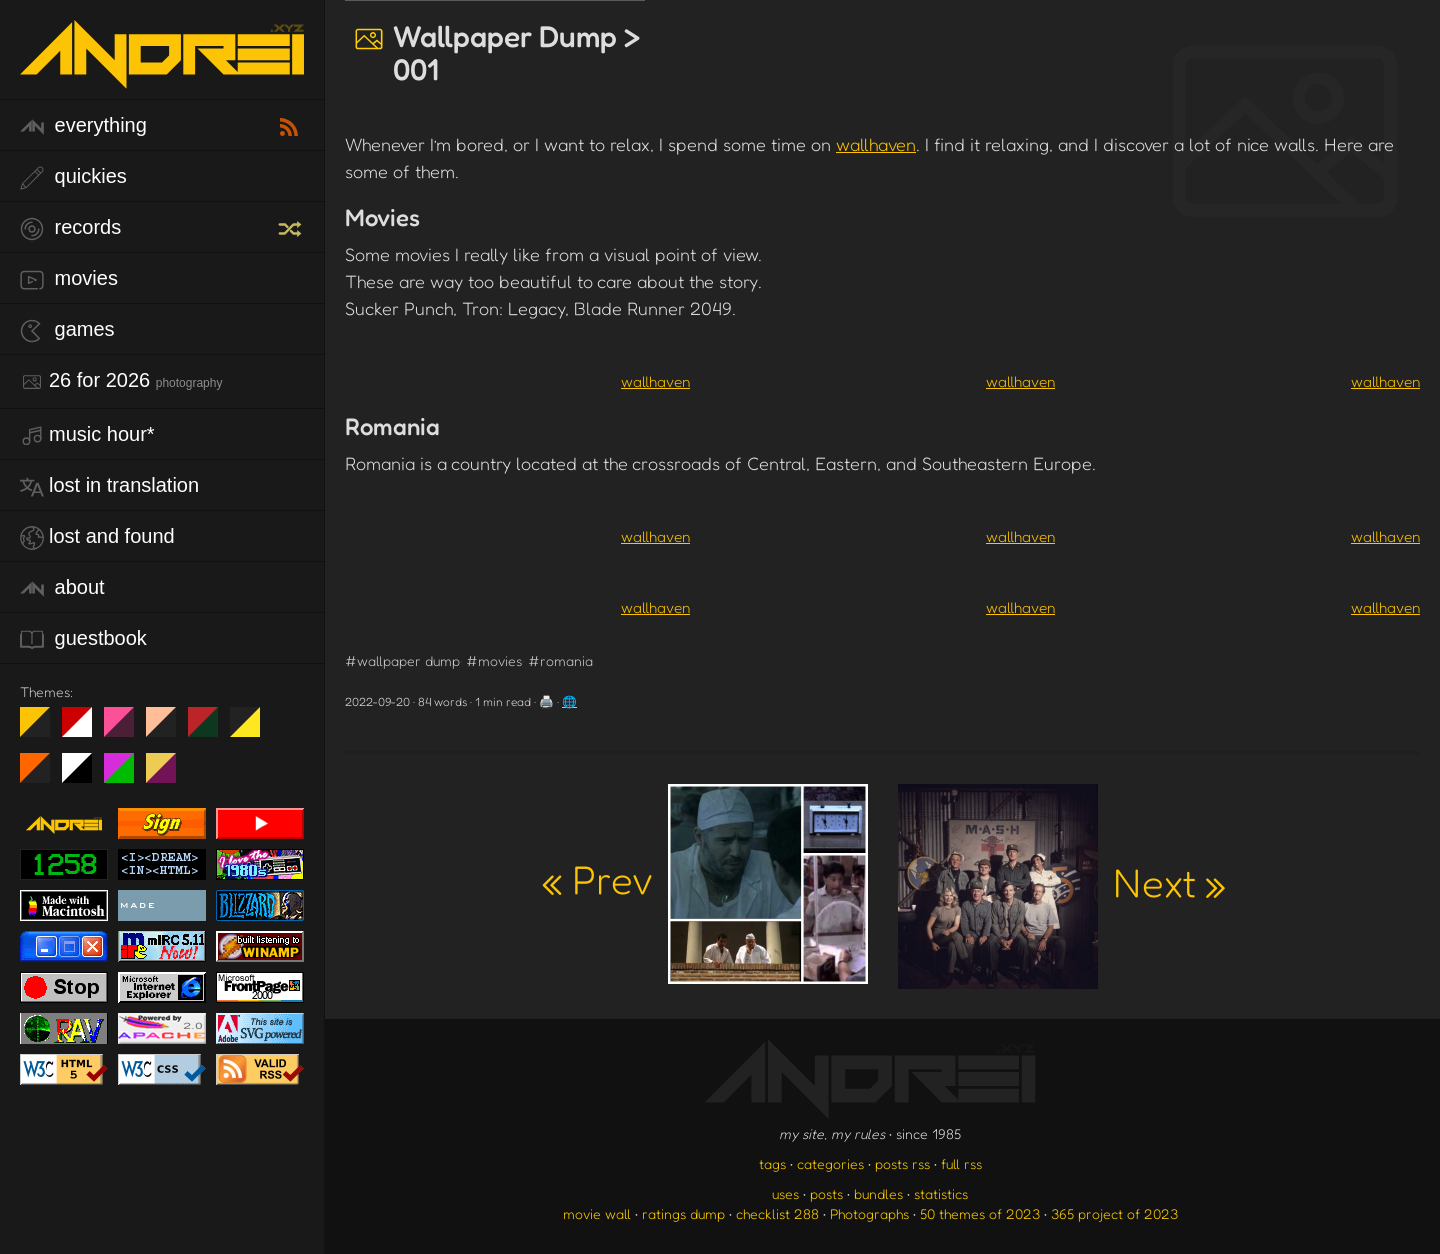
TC (168, 776)
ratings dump (683, 1213)
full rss (961, 1163)
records (70, 228)
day (84, 730)
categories (830, 1163)
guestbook (83, 639)
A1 (126, 776)
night (42, 730)
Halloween (42, 776)
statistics (941, 1193)
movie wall (597, 1213)
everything (83, 126)
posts (826, 1193)
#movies (494, 660)
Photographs (869, 1213)
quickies (73, 177)
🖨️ (546, 701)
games (67, 330)
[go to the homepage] (162, 75)
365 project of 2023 (1114, 1213)
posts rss (902, 1163)
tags (772, 1163)
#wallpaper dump (402, 660)
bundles (878, 1193)
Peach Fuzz (168, 730)
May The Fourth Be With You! (252, 730)
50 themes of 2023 (980, 1213)
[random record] (292, 226)
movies (69, 279)
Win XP (287, 722)
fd (125, 730)
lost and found (97, 537)
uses (785, 1193)
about (62, 588)
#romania (560, 660)
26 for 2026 (121, 381)
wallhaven (876, 144)
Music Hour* (87, 435)
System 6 (84, 776)
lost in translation (109, 486)
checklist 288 (777, 1213)
